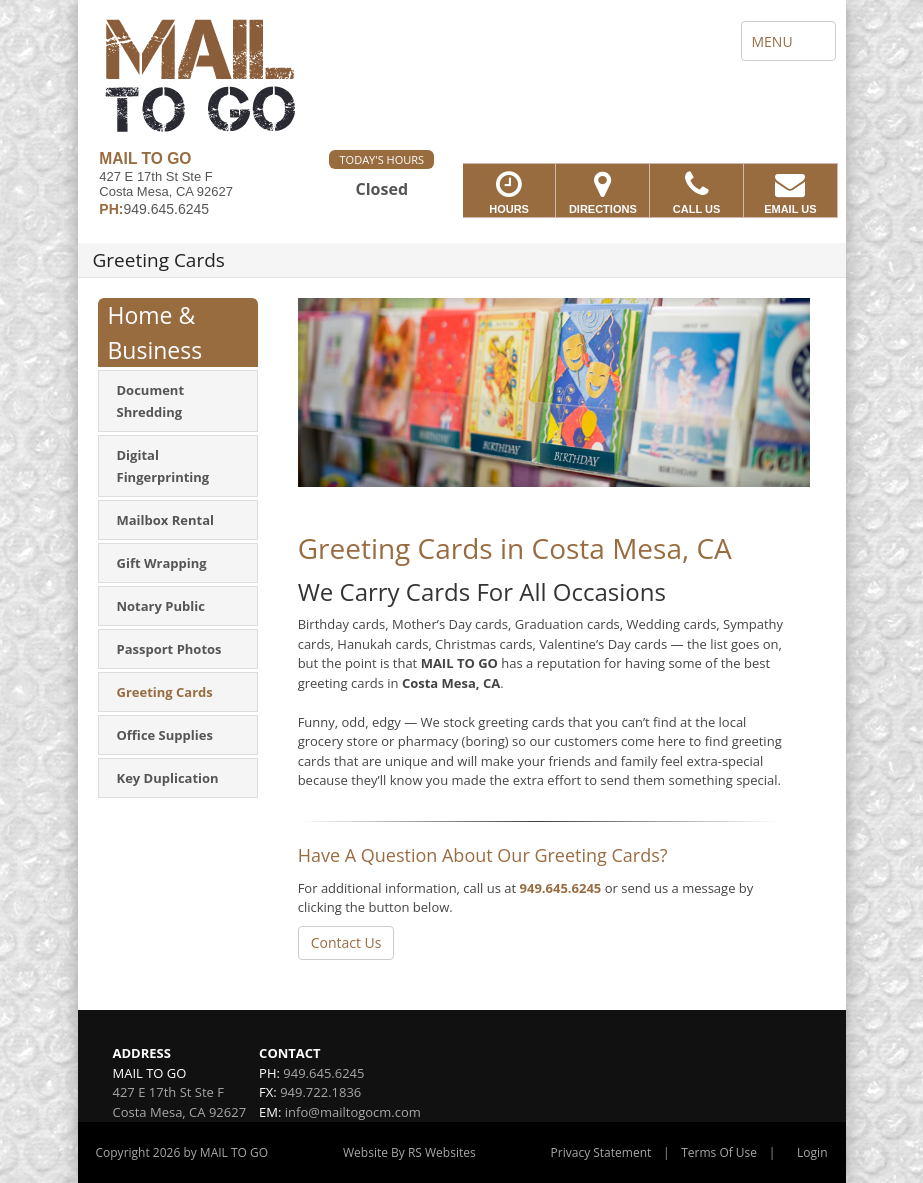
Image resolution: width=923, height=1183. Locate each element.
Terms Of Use (719, 1152)
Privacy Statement (601, 1152)
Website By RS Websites (409, 1152)
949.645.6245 (561, 888)
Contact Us (346, 942)
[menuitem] (178, 401)
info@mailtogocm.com (353, 1112)
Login (812, 1152)
